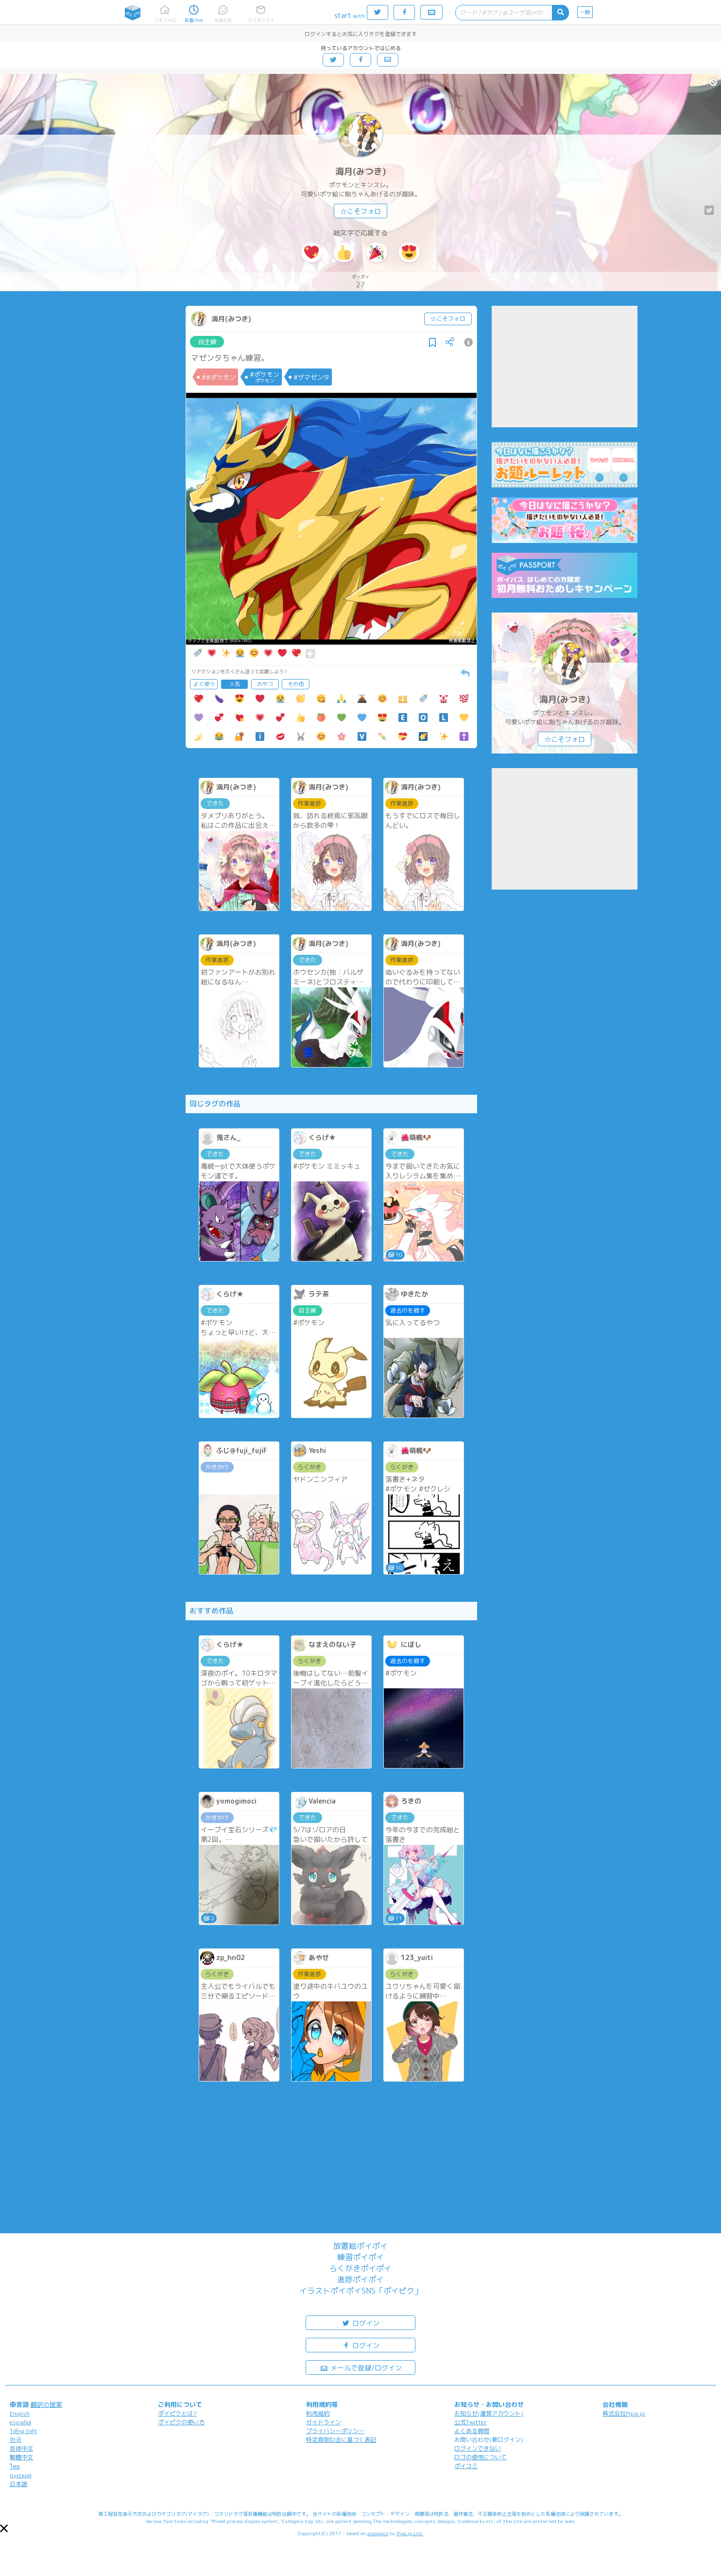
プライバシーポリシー (335, 2431)
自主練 (207, 341)
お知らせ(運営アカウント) (488, 2413)
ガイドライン (323, 2422)
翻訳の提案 (46, 2404)
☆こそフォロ (360, 211)
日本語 (18, 2484)
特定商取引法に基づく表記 (341, 2440)
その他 (296, 684)
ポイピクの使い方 (181, 2422)
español (20, 2422)
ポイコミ (466, 2466)
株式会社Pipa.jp (623, 2413)
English (20, 2413)
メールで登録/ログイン (361, 2367)
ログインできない (477, 2448)
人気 (234, 684)
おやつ (265, 684)
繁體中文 (21, 2457)
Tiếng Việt (23, 2431)
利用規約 (317, 2413)
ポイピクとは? (177, 2413)
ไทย (15, 2466)
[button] (4, 2528)
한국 (15, 2440)
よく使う (204, 684)
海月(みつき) (360, 171)
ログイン (360, 2322)
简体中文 (21, 2448)
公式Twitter (470, 2422)
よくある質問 (471, 2431)
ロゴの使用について (480, 2457)
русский (21, 2475)
